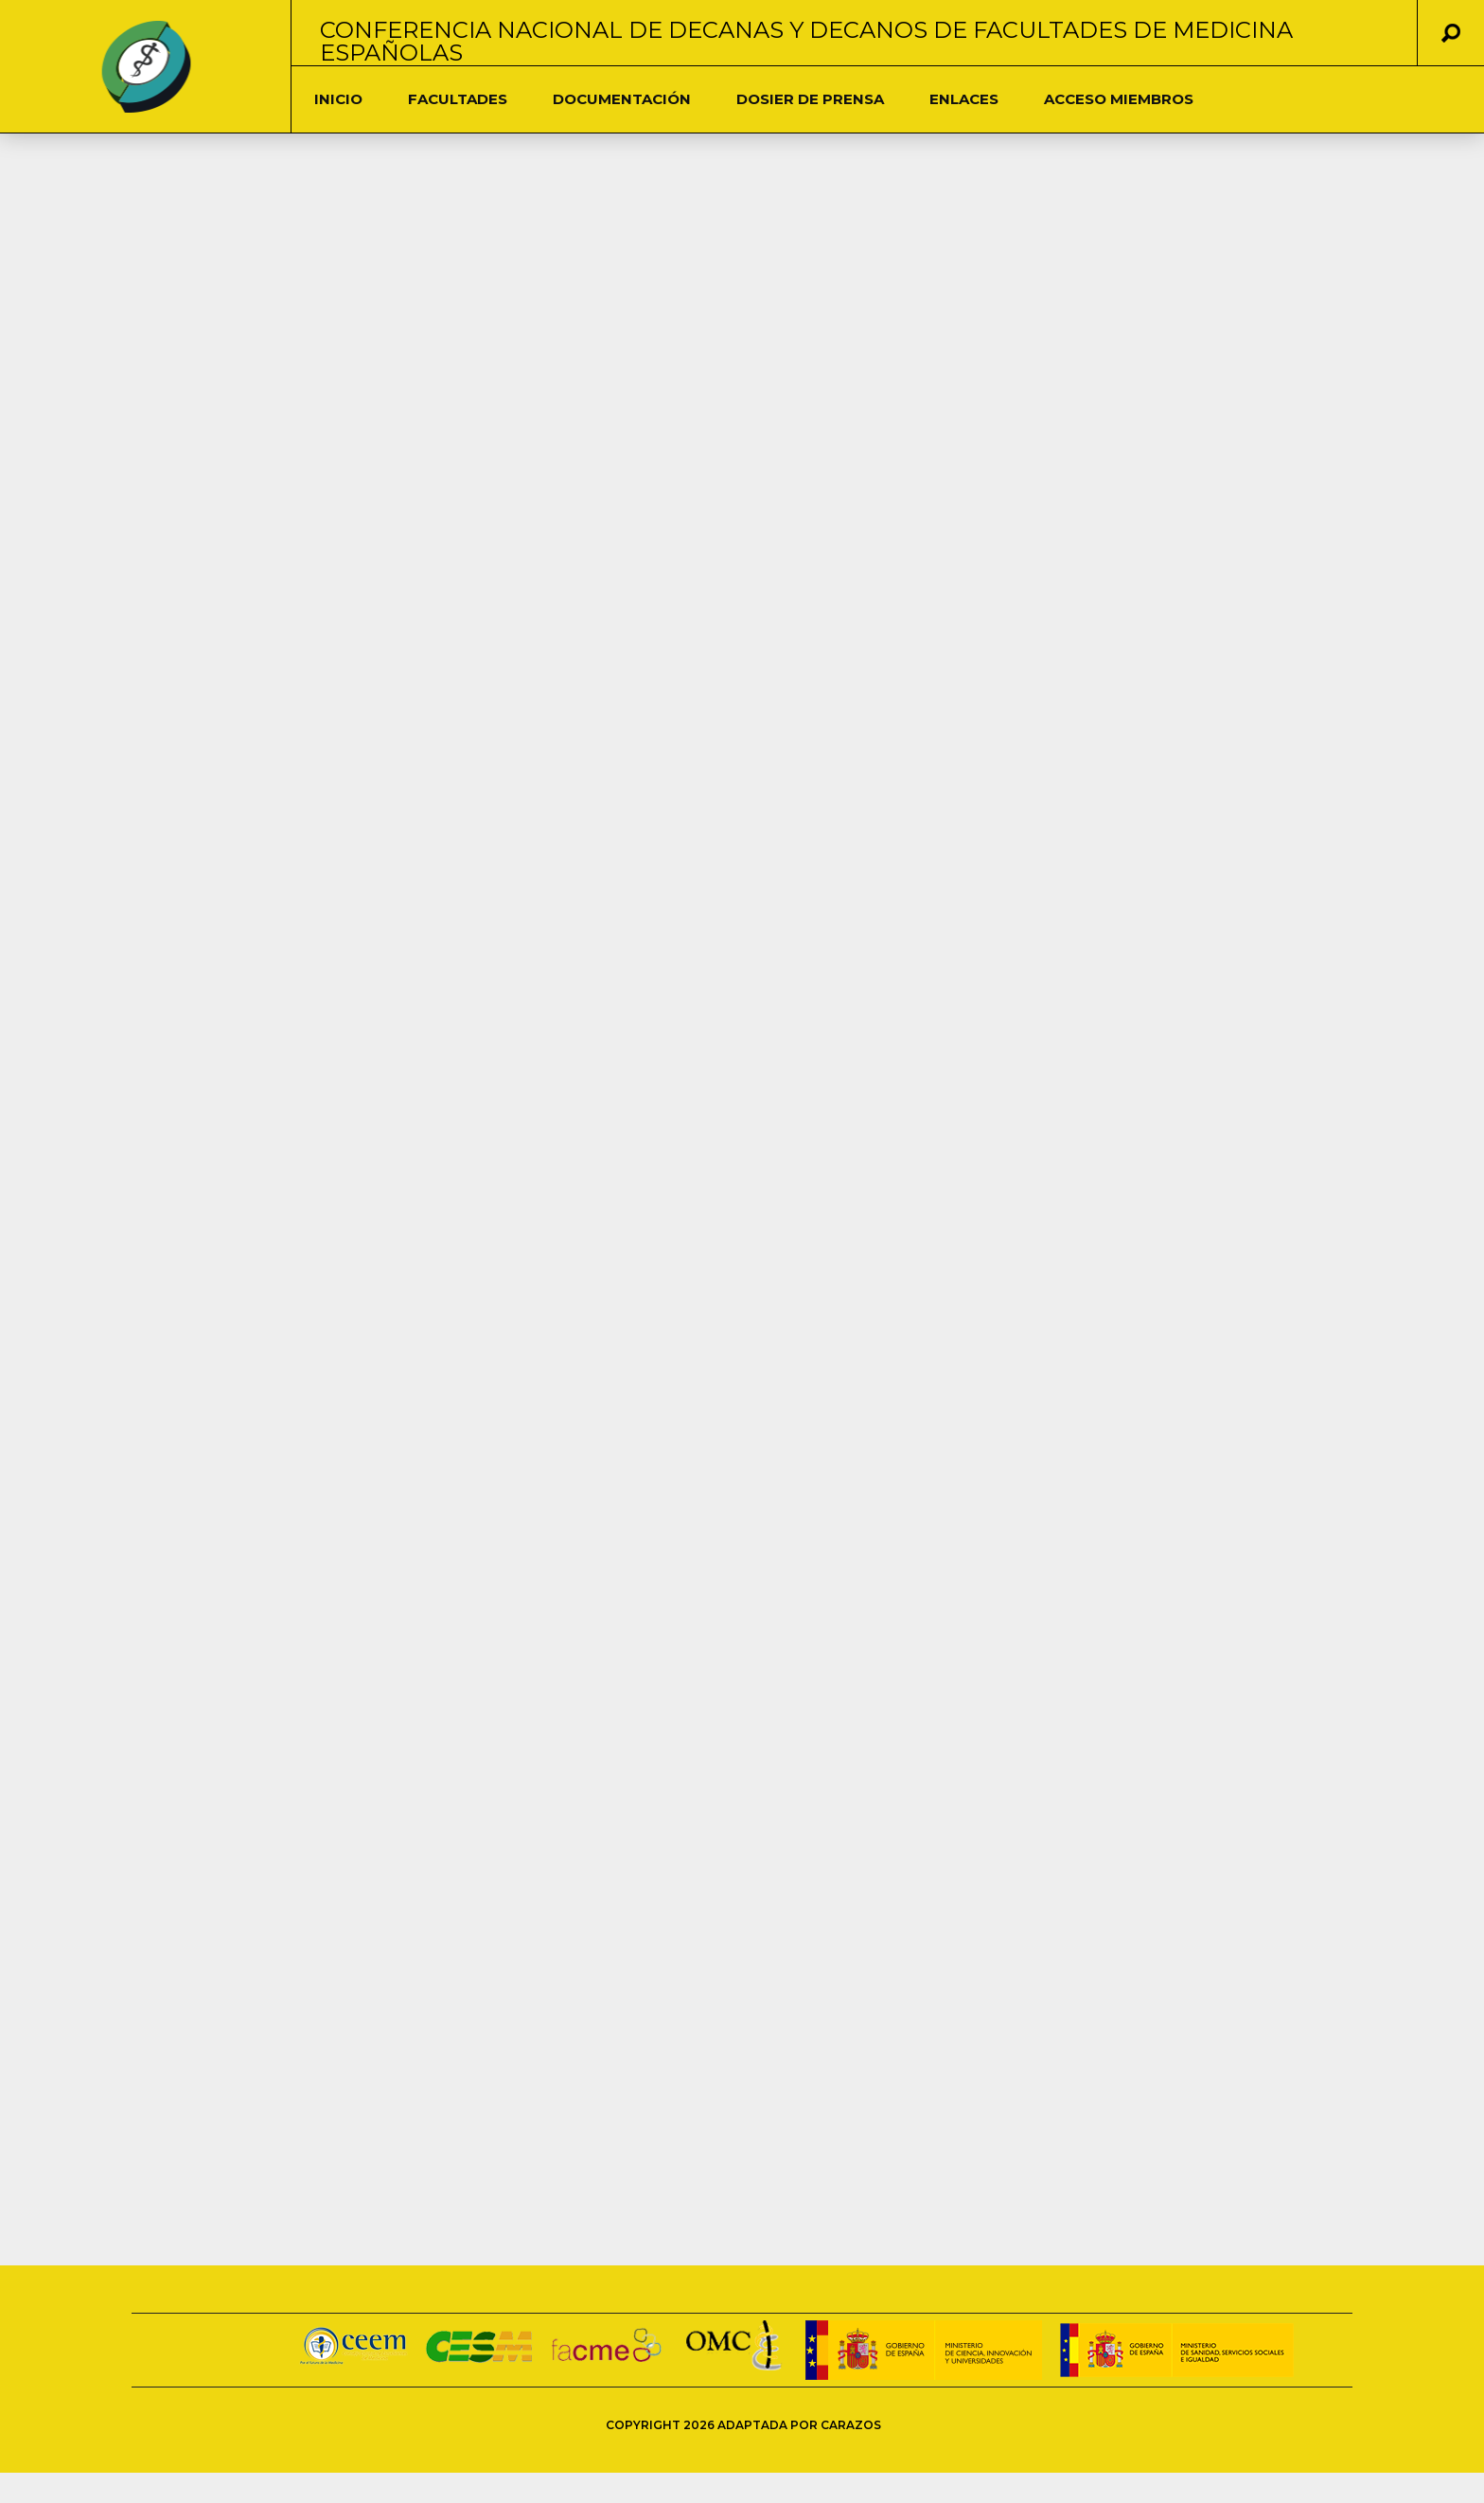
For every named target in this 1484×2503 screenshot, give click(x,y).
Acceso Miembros (1118, 99)
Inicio (338, 99)
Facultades (457, 99)
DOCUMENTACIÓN (622, 99)
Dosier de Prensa (810, 99)
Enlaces (963, 99)
